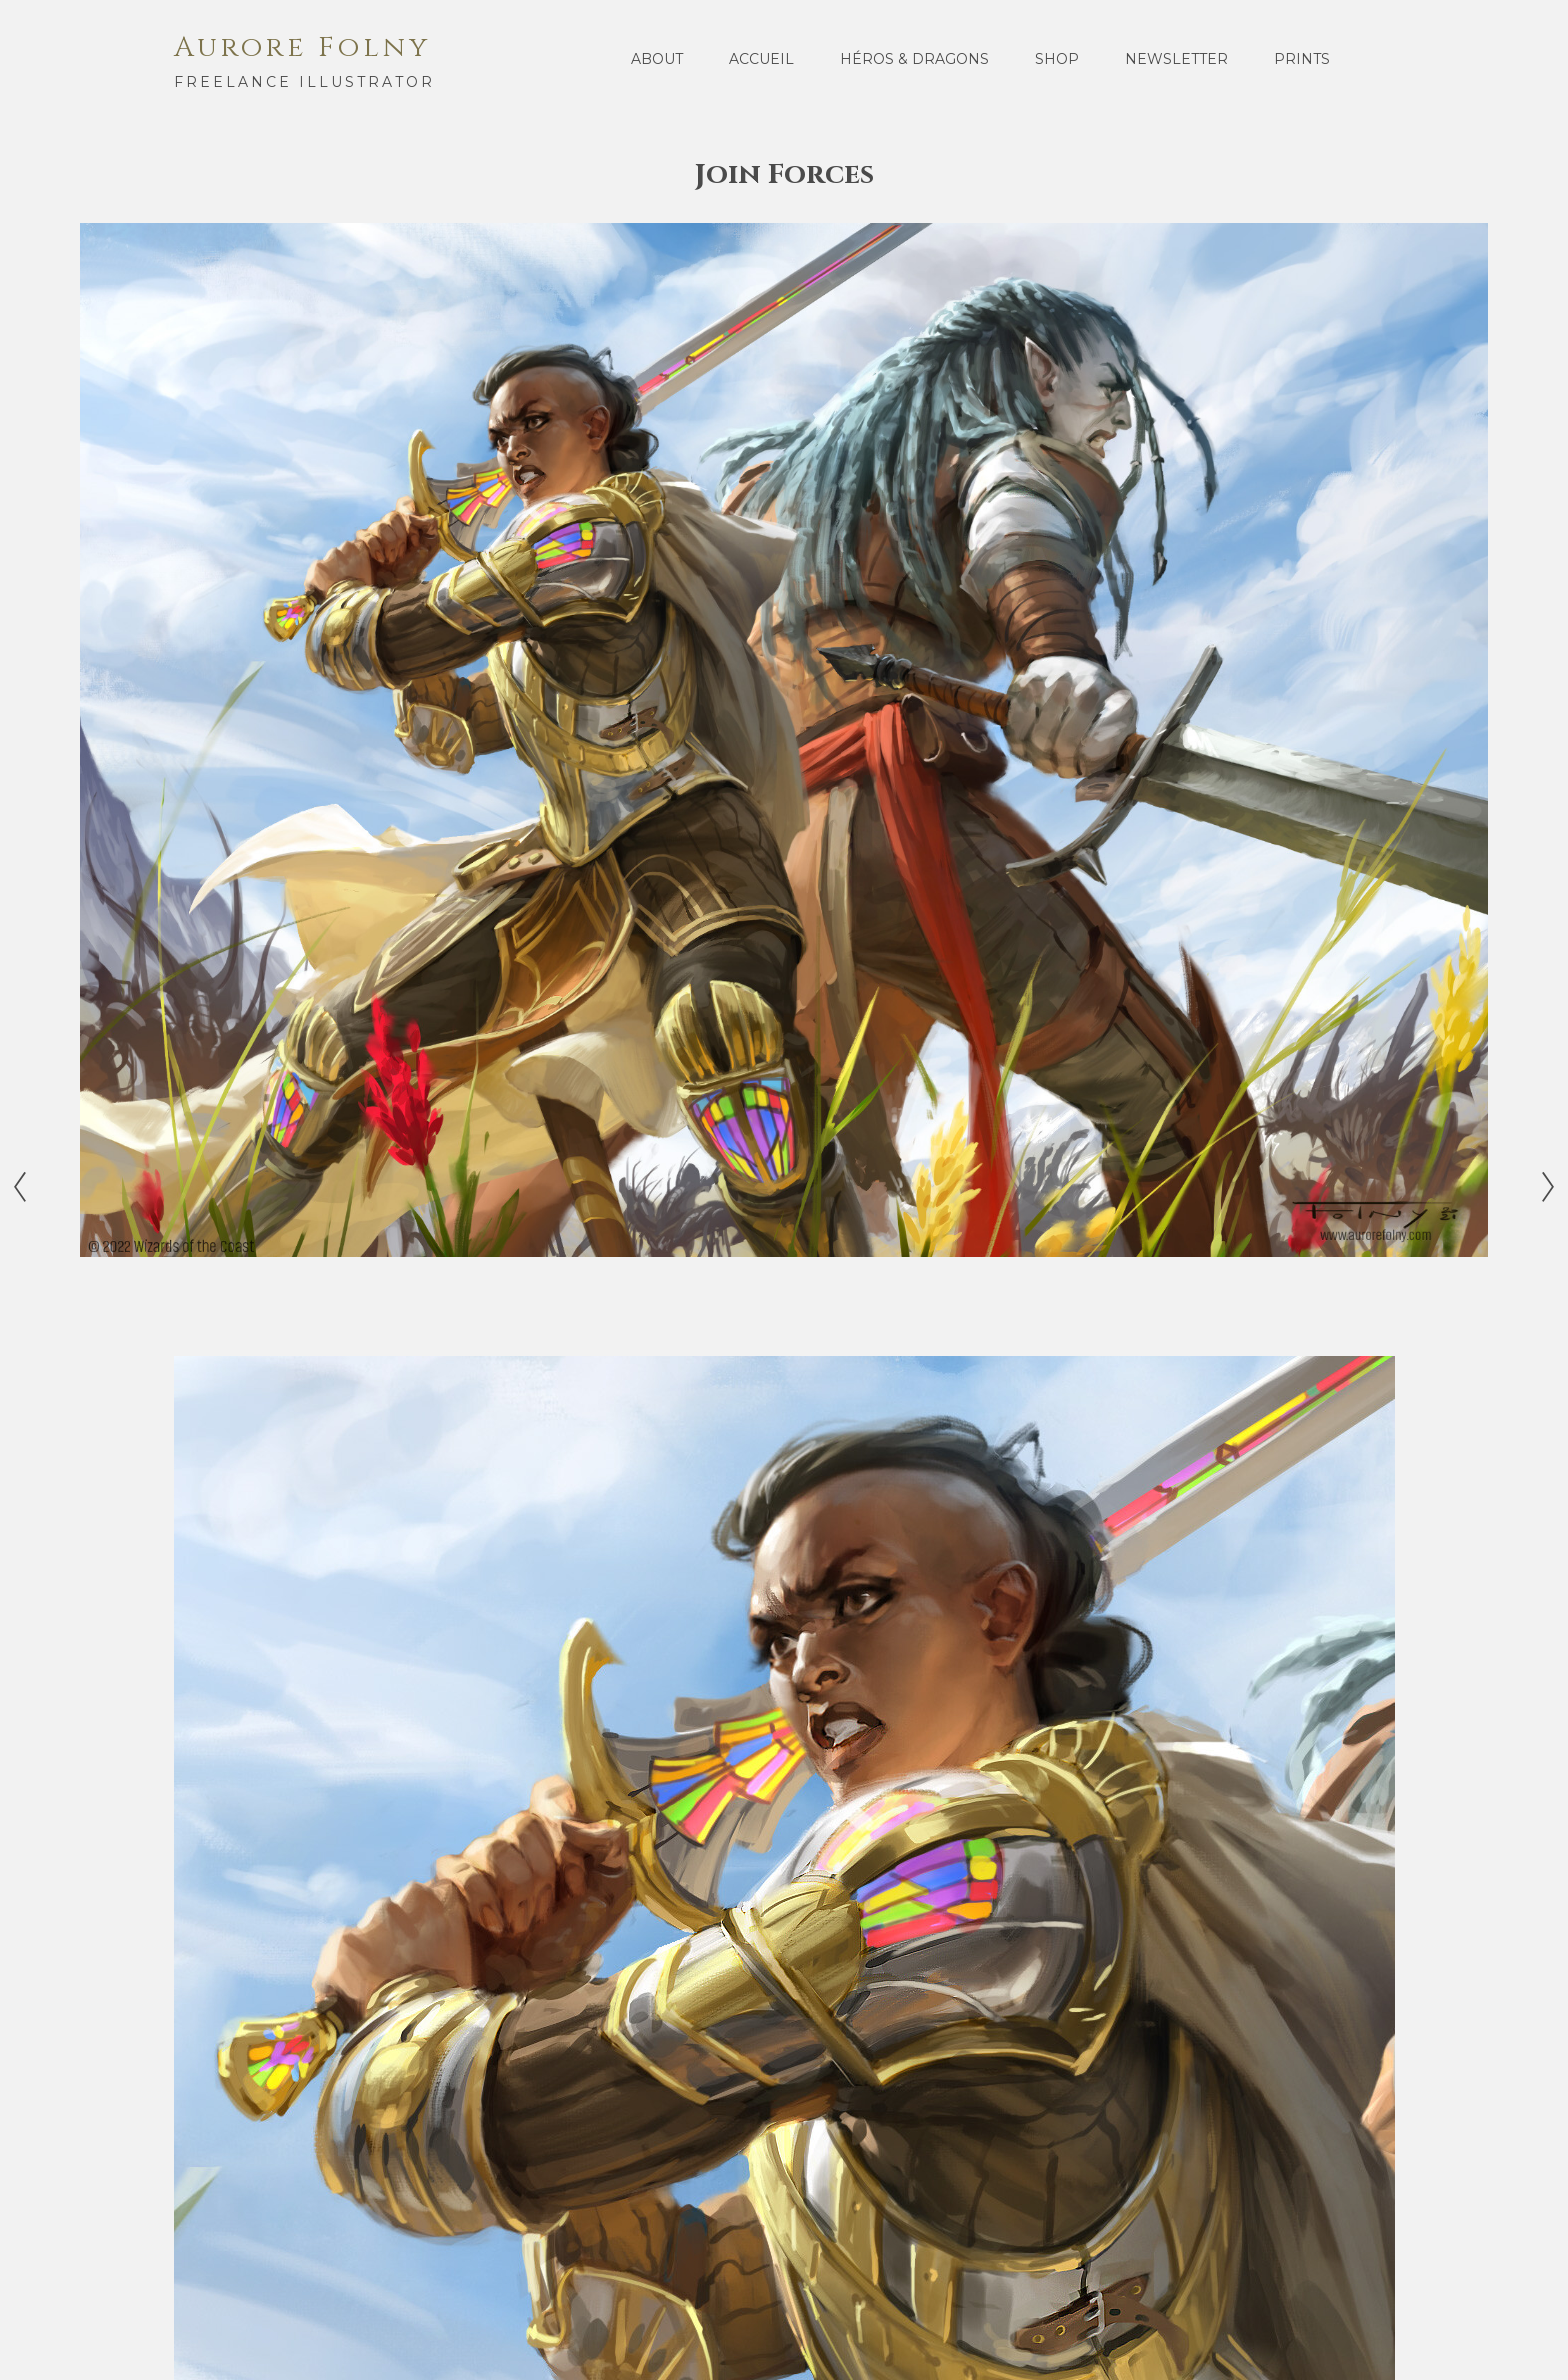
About (657, 59)
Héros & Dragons (914, 59)
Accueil (761, 59)
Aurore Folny (302, 47)
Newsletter (1176, 59)
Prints (1302, 59)
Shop (1057, 59)
